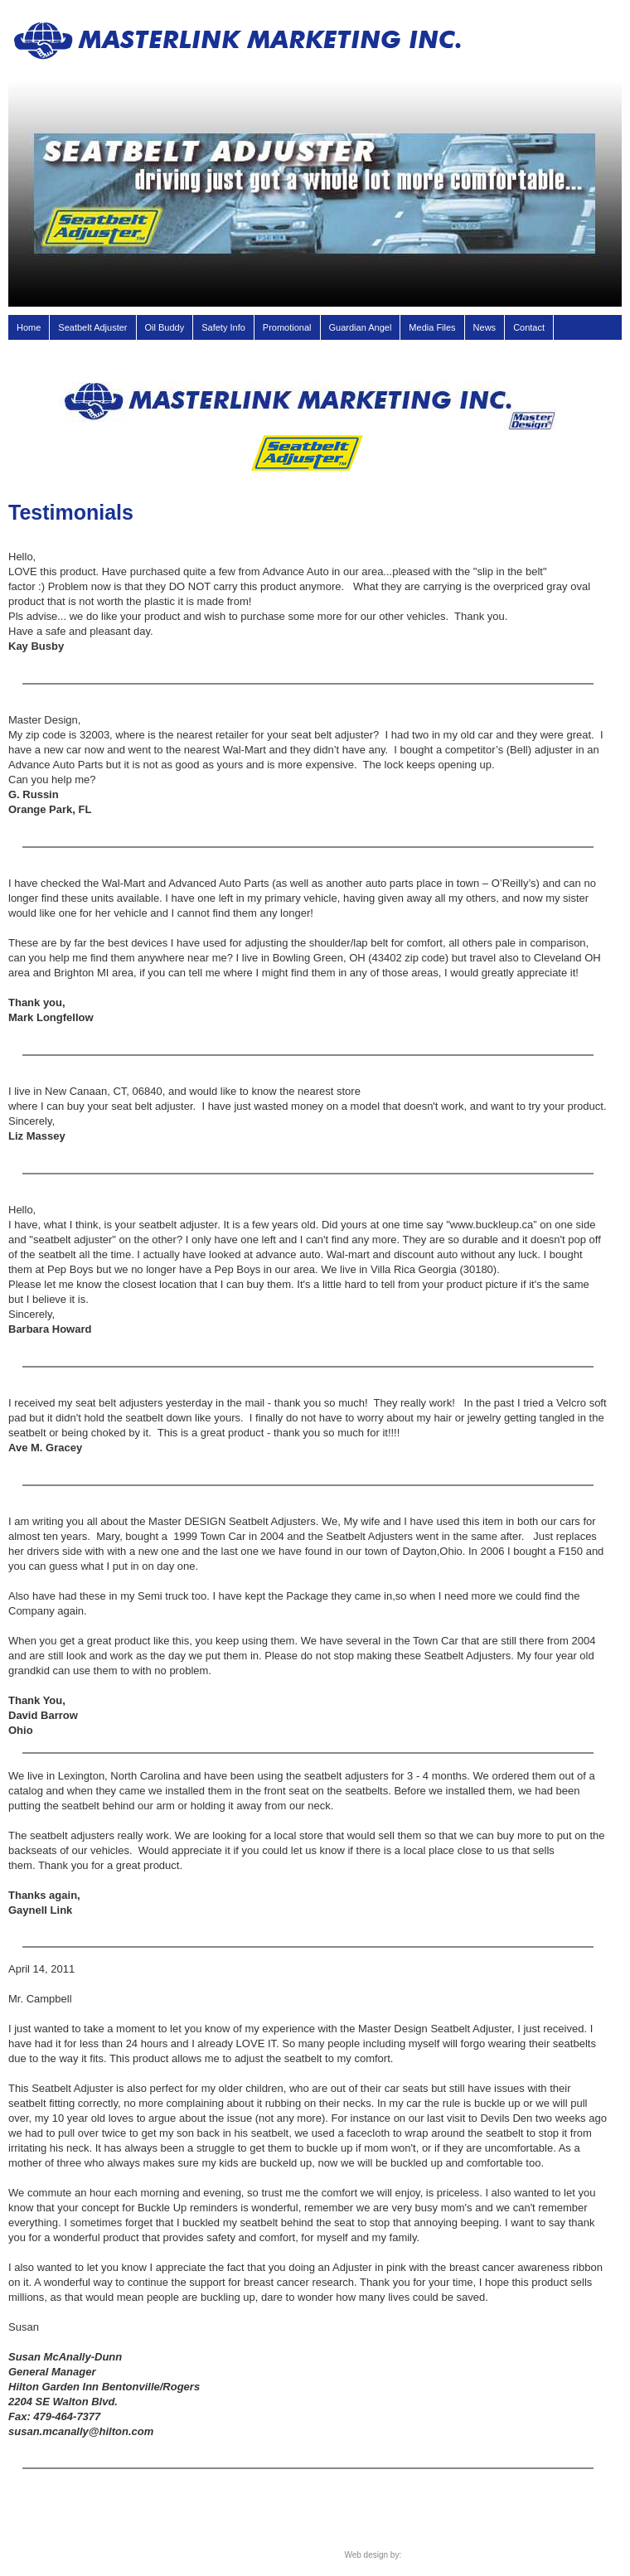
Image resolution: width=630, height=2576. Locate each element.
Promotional (287, 327)
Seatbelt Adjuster (92, 327)
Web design (366, 2554)
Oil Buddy (165, 327)
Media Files (432, 327)
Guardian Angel (360, 327)
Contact (529, 327)
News (485, 327)
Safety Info (223, 327)
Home (29, 327)
